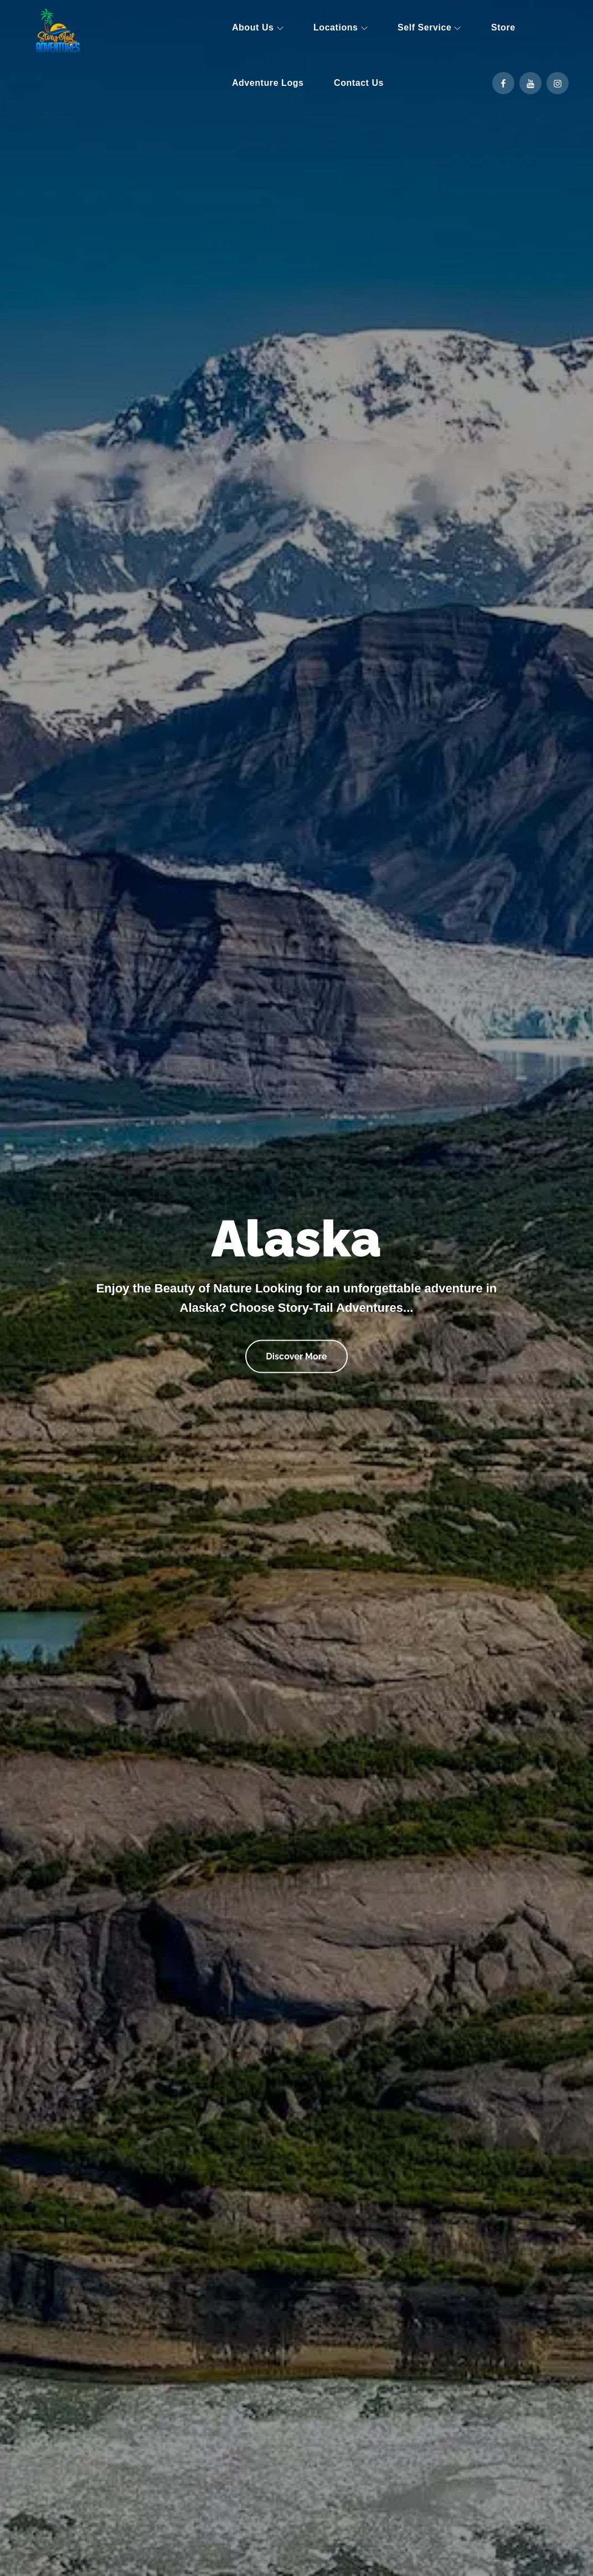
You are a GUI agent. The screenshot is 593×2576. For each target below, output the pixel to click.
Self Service (429, 27)
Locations (340, 27)
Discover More (296, 1350)
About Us (257, 27)
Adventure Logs (268, 83)
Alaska (297, 1239)
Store (503, 27)
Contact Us (359, 83)
